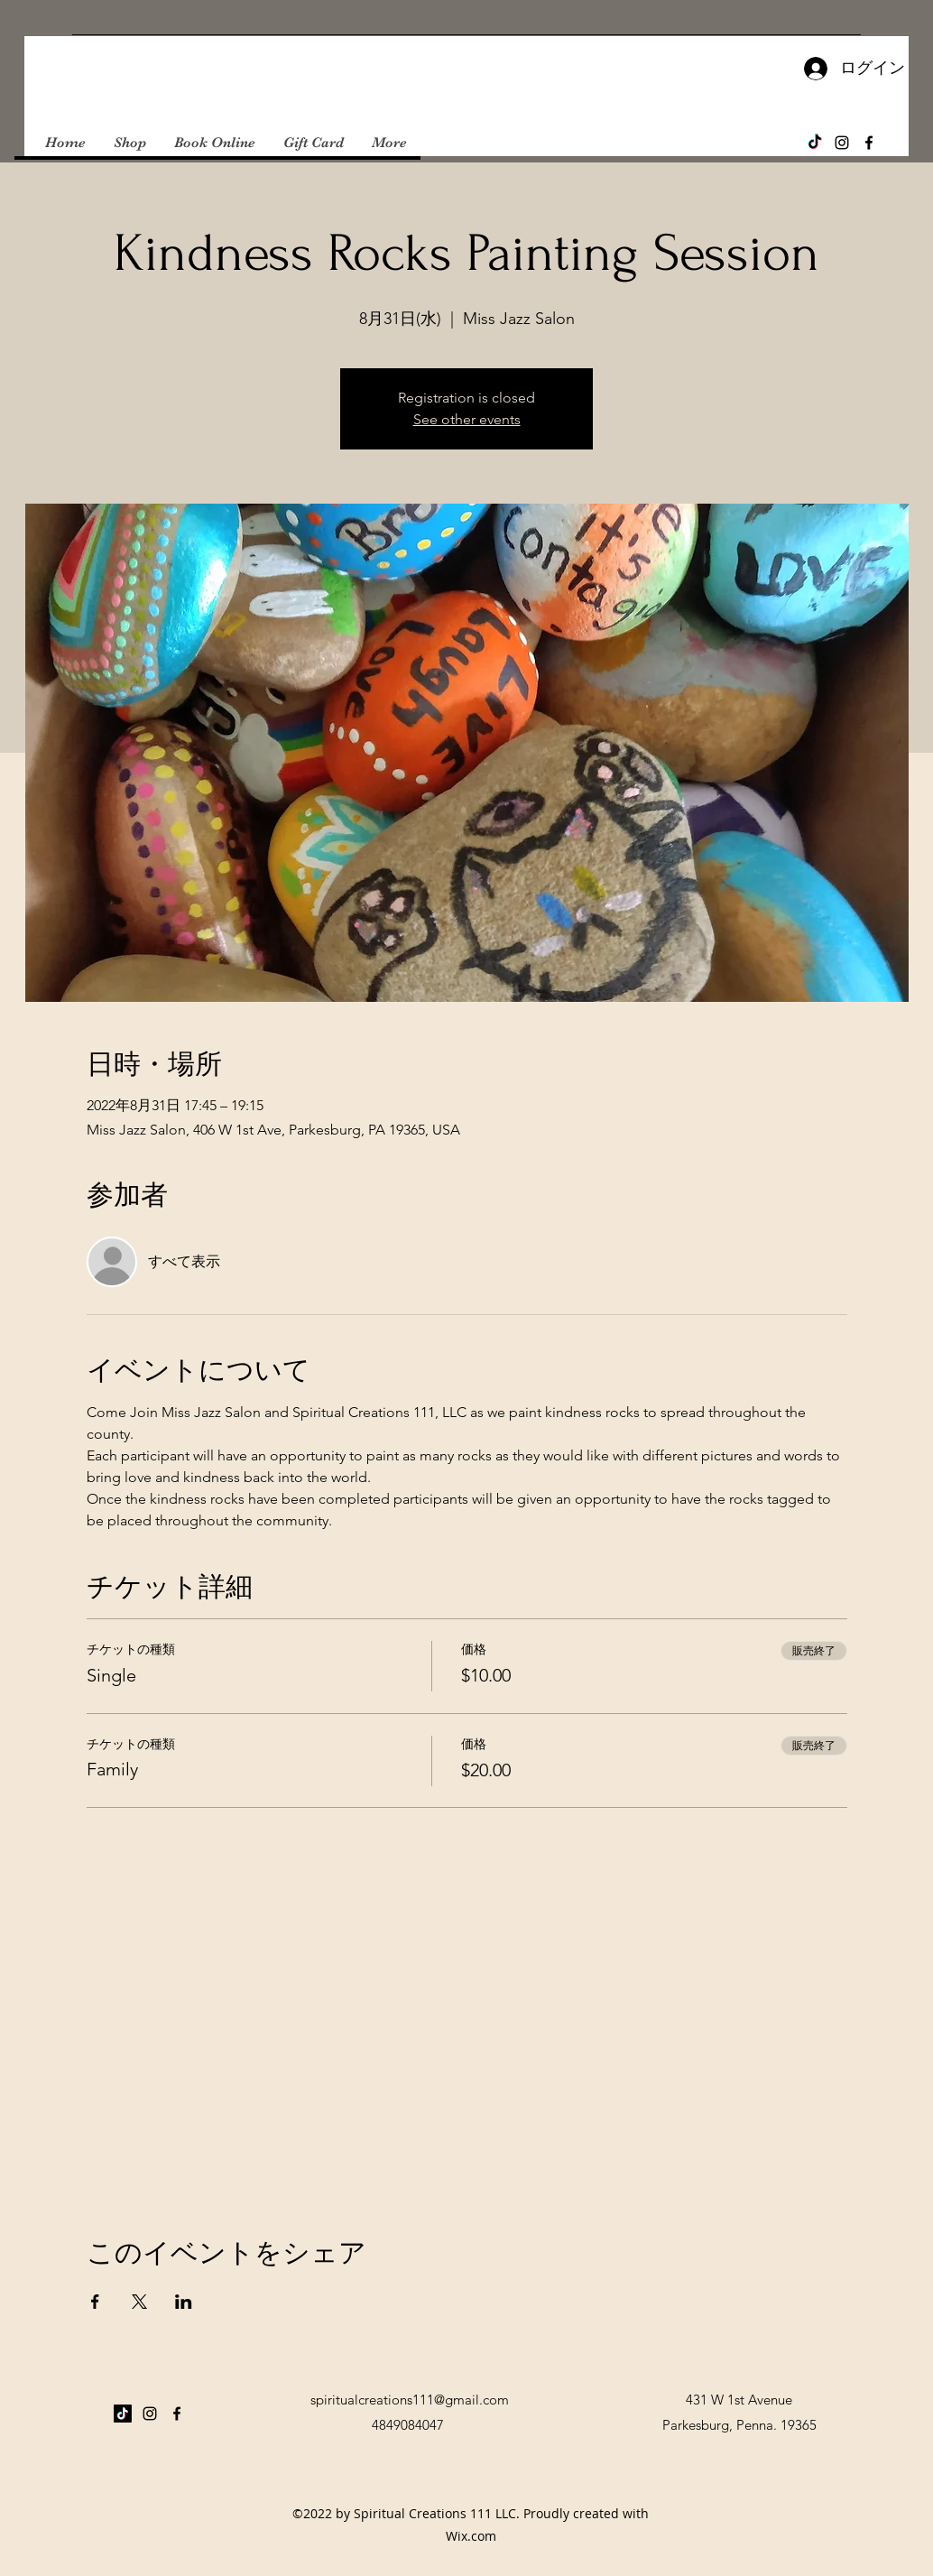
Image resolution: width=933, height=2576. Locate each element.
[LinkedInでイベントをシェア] (183, 2301)
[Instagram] (842, 143)
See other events (467, 419)
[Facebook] (869, 143)
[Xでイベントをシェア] (139, 2301)
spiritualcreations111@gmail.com (409, 2399)
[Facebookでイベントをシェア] (95, 2301)
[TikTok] (815, 143)
